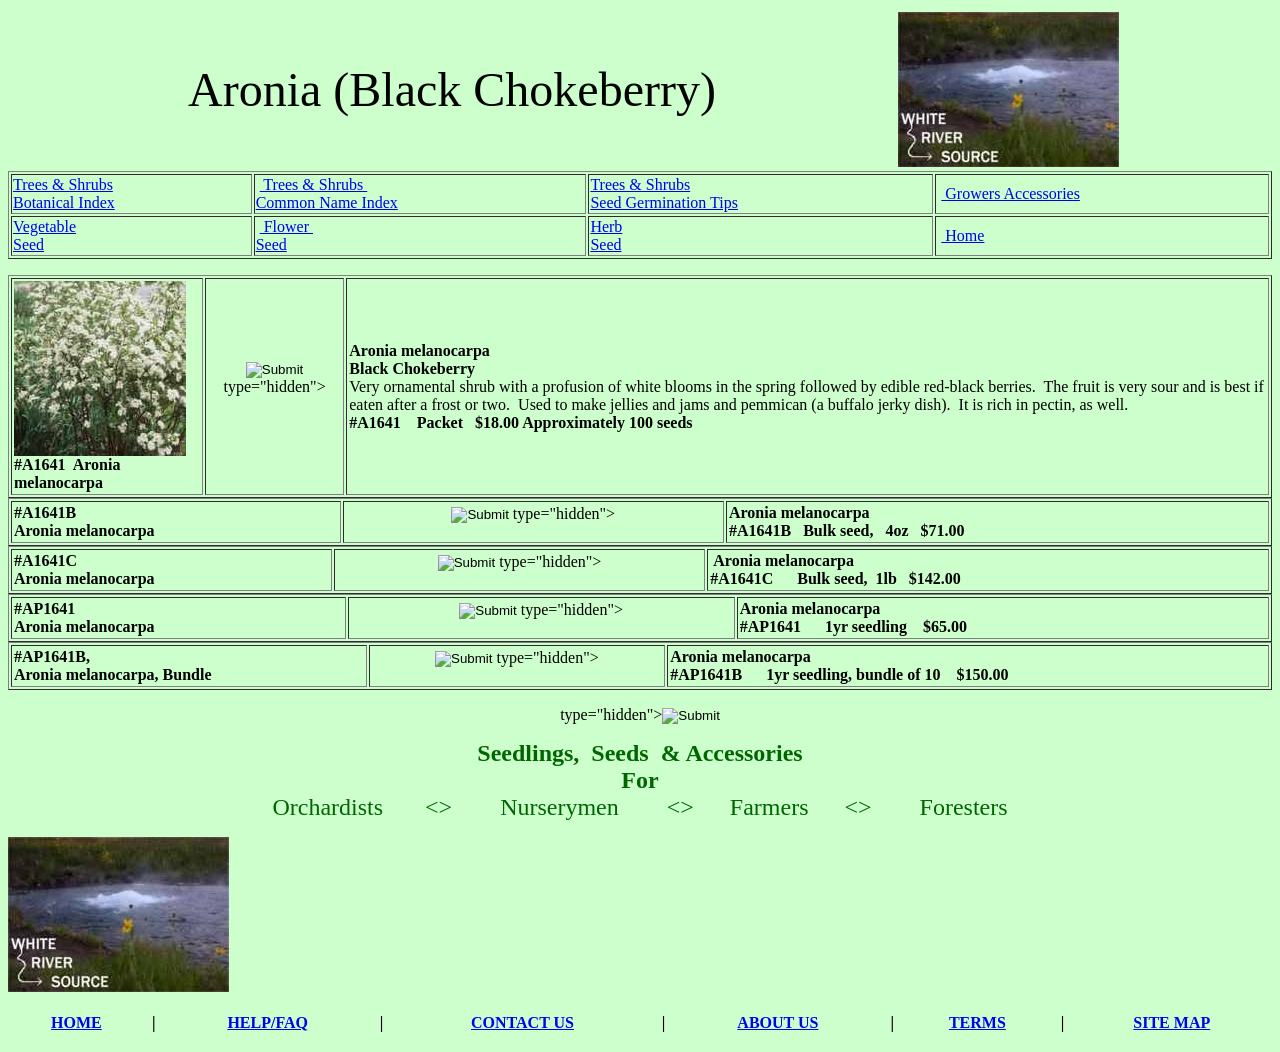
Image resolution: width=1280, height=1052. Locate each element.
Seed (28, 244)
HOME (76, 1022)
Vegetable (44, 226)
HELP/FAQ (267, 1022)
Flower (286, 226)
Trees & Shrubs (63, 184)
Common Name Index (327, 202)
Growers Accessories (1010, 193)
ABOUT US (777, 1022)
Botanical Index (64, 202)
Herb (606, 226)
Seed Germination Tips (664, 202)
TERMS (977, 1022)
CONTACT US (522, 1022)
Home (962, 235)
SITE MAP (1171, 1022)
